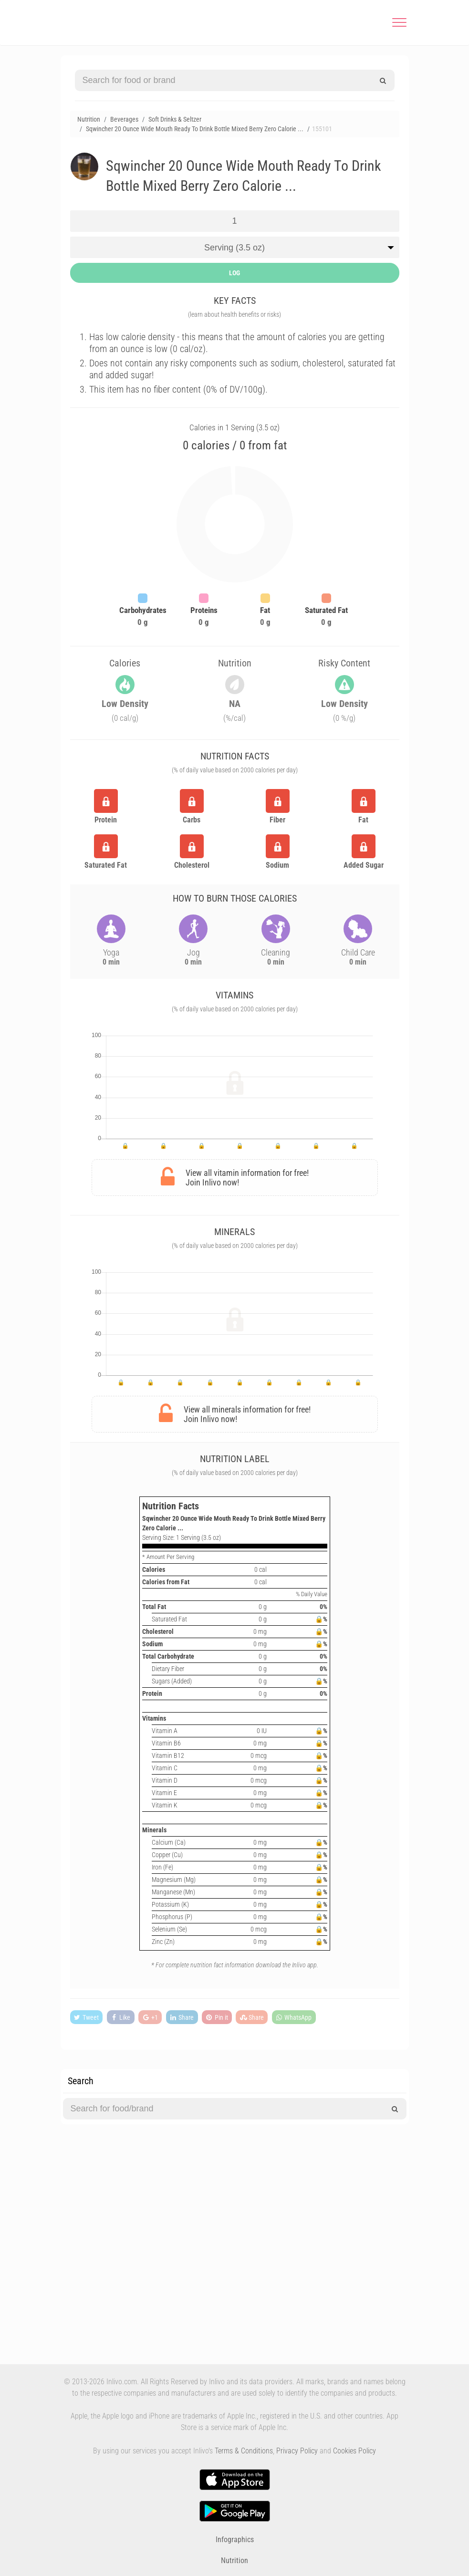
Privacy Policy (297, 2450)
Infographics (235, 2539)
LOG (234, 273)
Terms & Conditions (244, 2450)
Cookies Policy (354, 2450)
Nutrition (234, 2560)
